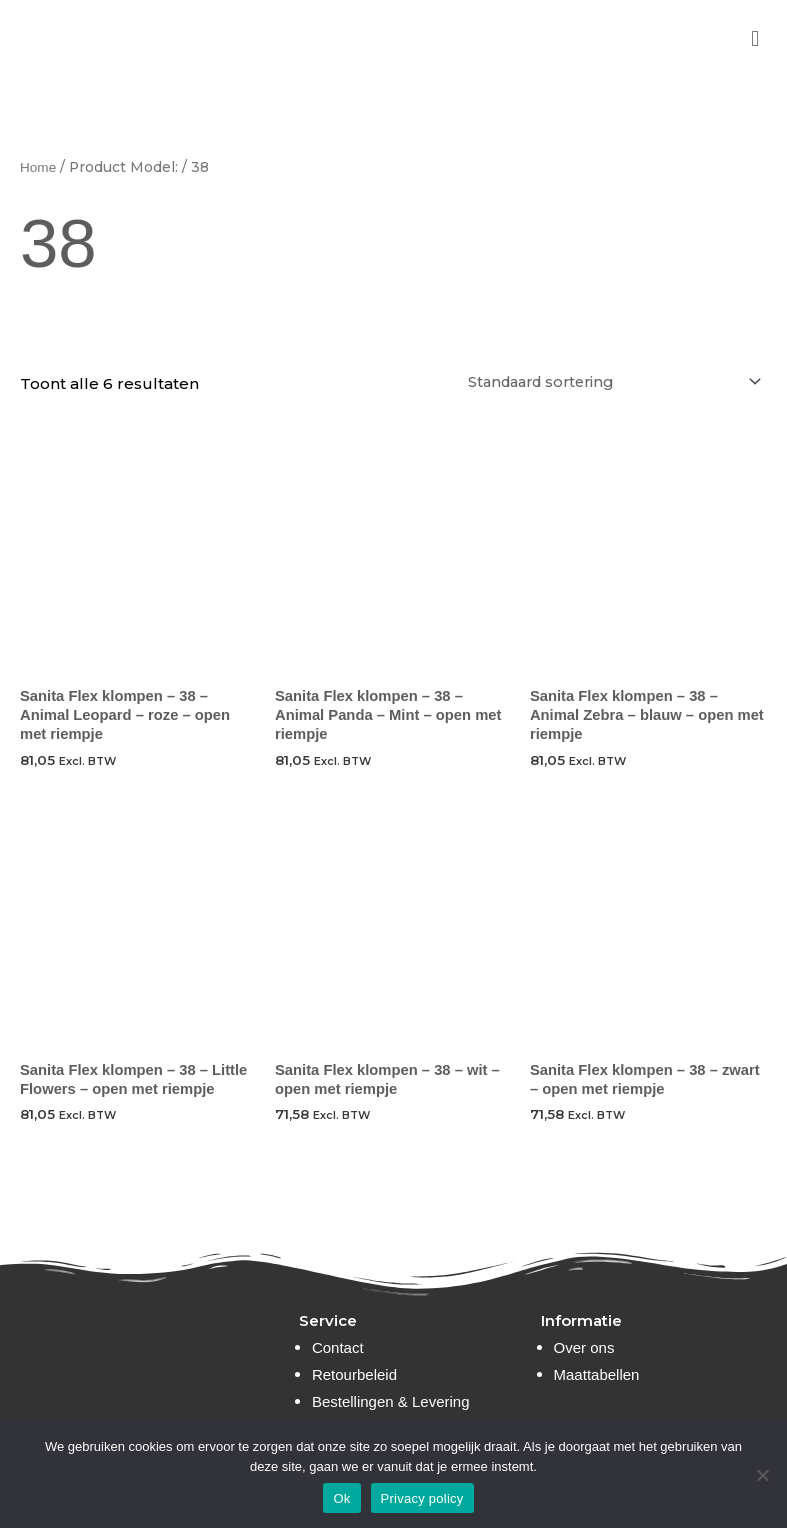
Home (38, 167)
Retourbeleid (354, 1374)
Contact (338, 1347)
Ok (341, 1498)
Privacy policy (422, 1498)
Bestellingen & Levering (391, 1401)
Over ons (584, 1347)
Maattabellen (597, 1374)
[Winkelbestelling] (600, 382)
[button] (755, 38)
